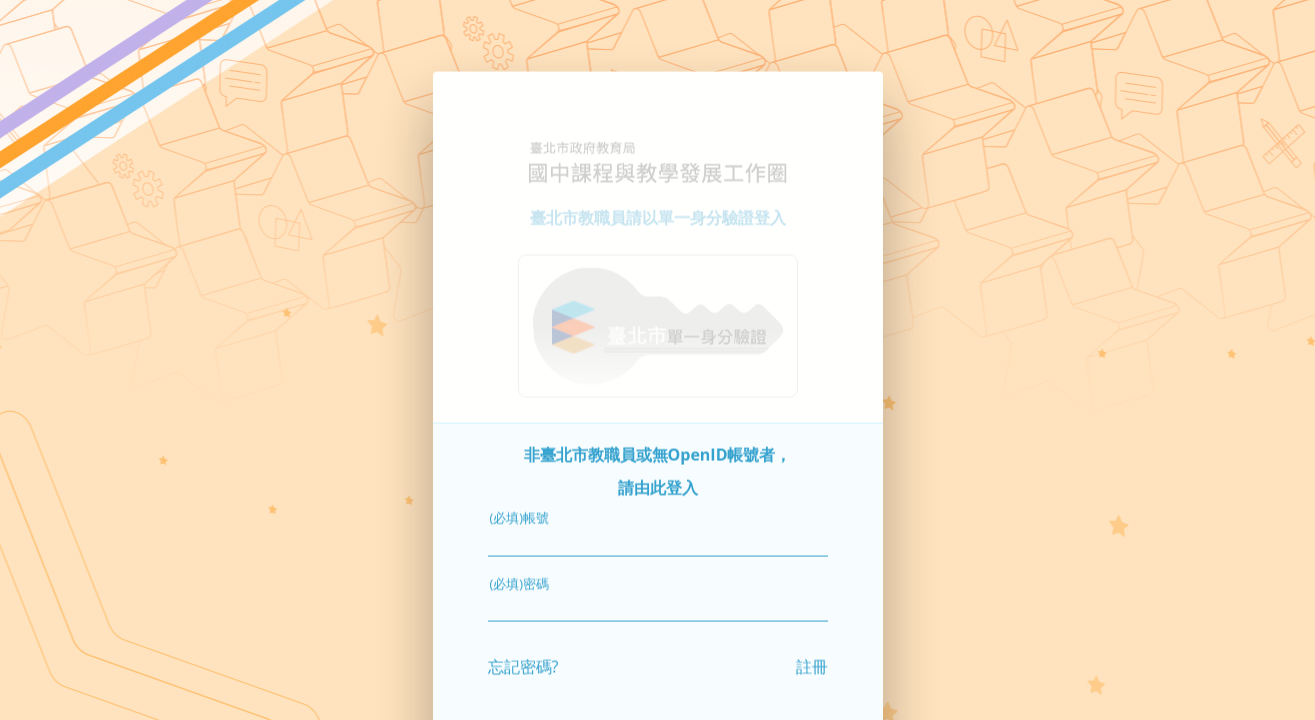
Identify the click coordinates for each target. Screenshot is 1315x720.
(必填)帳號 (520, 489)
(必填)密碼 (520, 555)
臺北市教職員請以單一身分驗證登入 (658, 189)
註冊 (812, 638)
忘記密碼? (523, 638)
